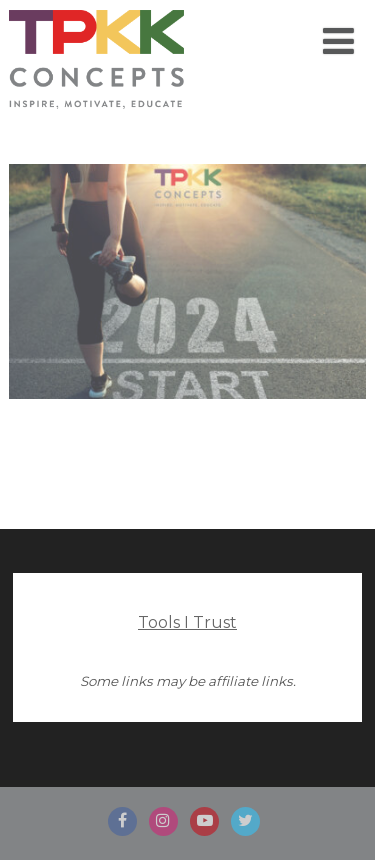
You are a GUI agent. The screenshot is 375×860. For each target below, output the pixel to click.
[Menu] (338, 41)
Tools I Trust (187, 622)
